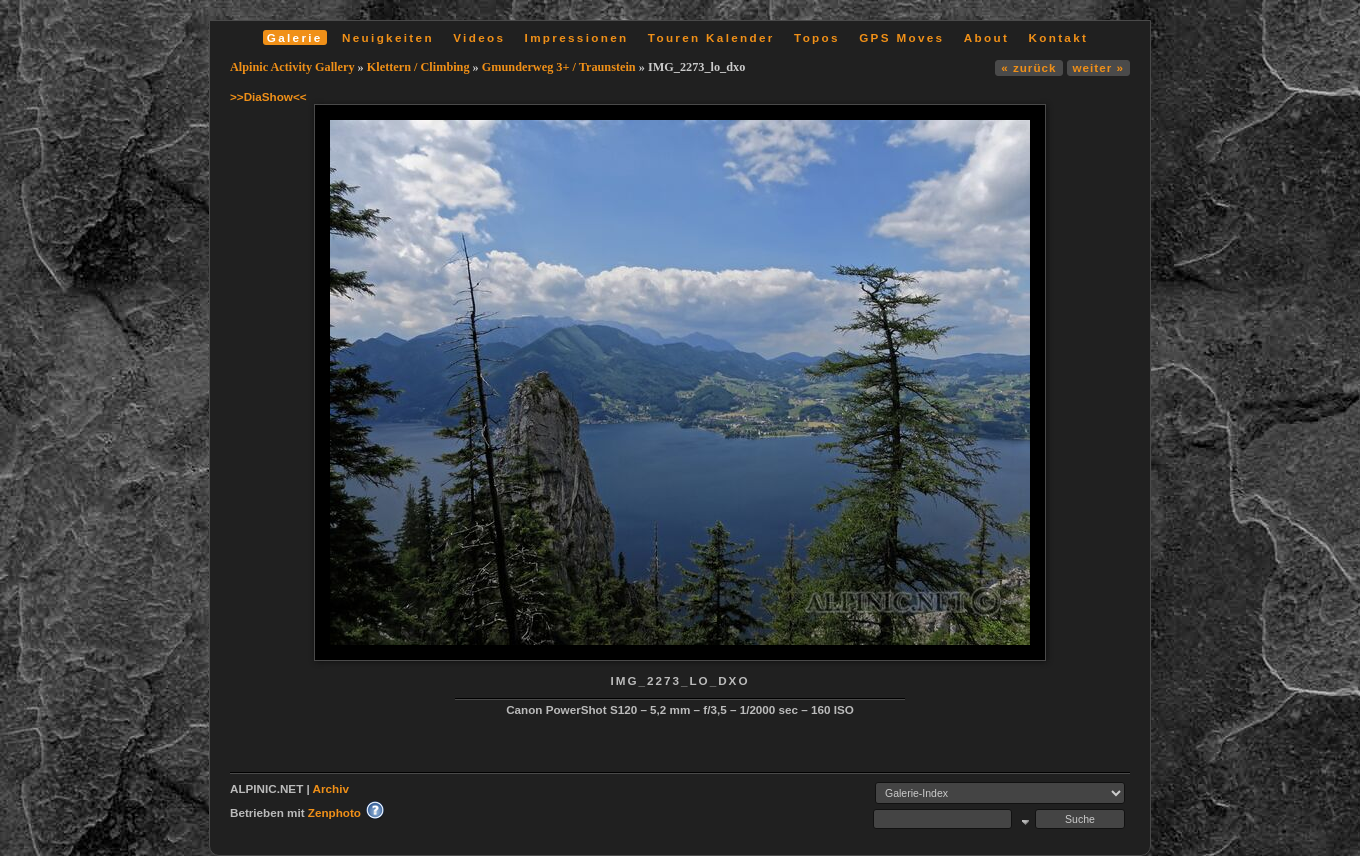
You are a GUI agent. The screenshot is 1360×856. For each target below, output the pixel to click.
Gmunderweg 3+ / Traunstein (559, 67)
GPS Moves (901, 37)
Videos (479, 37)
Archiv (331, 788)
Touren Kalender (711, 37)
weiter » (1098, 67)
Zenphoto (334, 812)
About (986, 37)
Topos (817, 37)
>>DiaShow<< (268, 96)
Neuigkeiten (388, 37)
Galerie (295, 37)
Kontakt (1058, 37)
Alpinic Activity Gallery (292, 67)
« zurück (1028, 67)
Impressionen (577, 37)
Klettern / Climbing (418, 67)
